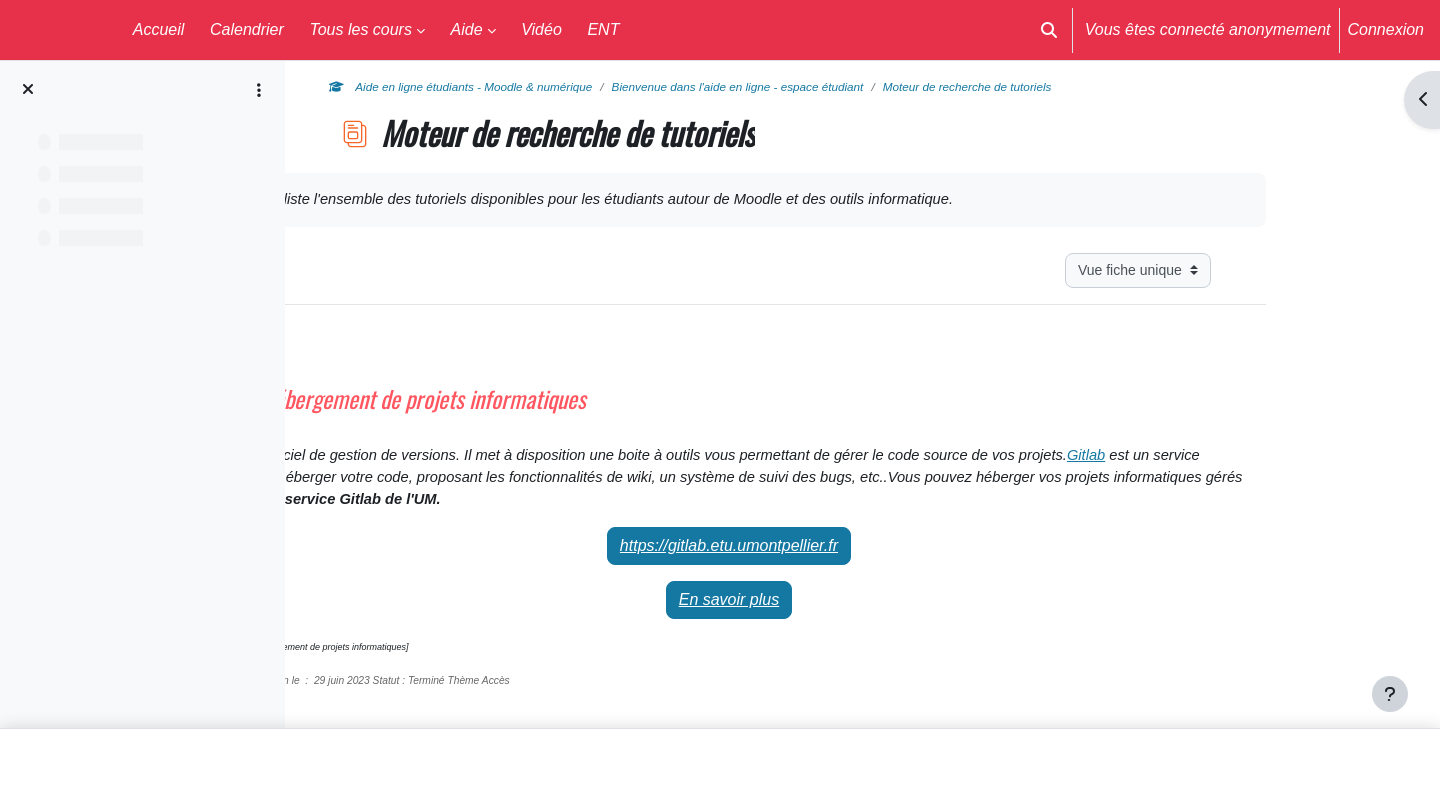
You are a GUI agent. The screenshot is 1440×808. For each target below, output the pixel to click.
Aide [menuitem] (467, 29)
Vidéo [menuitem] (541, 29)
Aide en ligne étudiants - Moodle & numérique (590, 87)
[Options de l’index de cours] (259, 90)
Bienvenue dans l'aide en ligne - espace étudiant (890, 87)
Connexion (1386, 29)
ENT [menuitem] (603, 29)
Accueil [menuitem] (159, 29)
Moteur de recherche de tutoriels (1139, 87)
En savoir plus (846, 611)
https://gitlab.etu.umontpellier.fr (846, 557)
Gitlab (429, 486)
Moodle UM (56, 30)
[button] (1049, 30)
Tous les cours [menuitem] (360, 29)
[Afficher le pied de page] (1390, 694)
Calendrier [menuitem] (247, 29)
